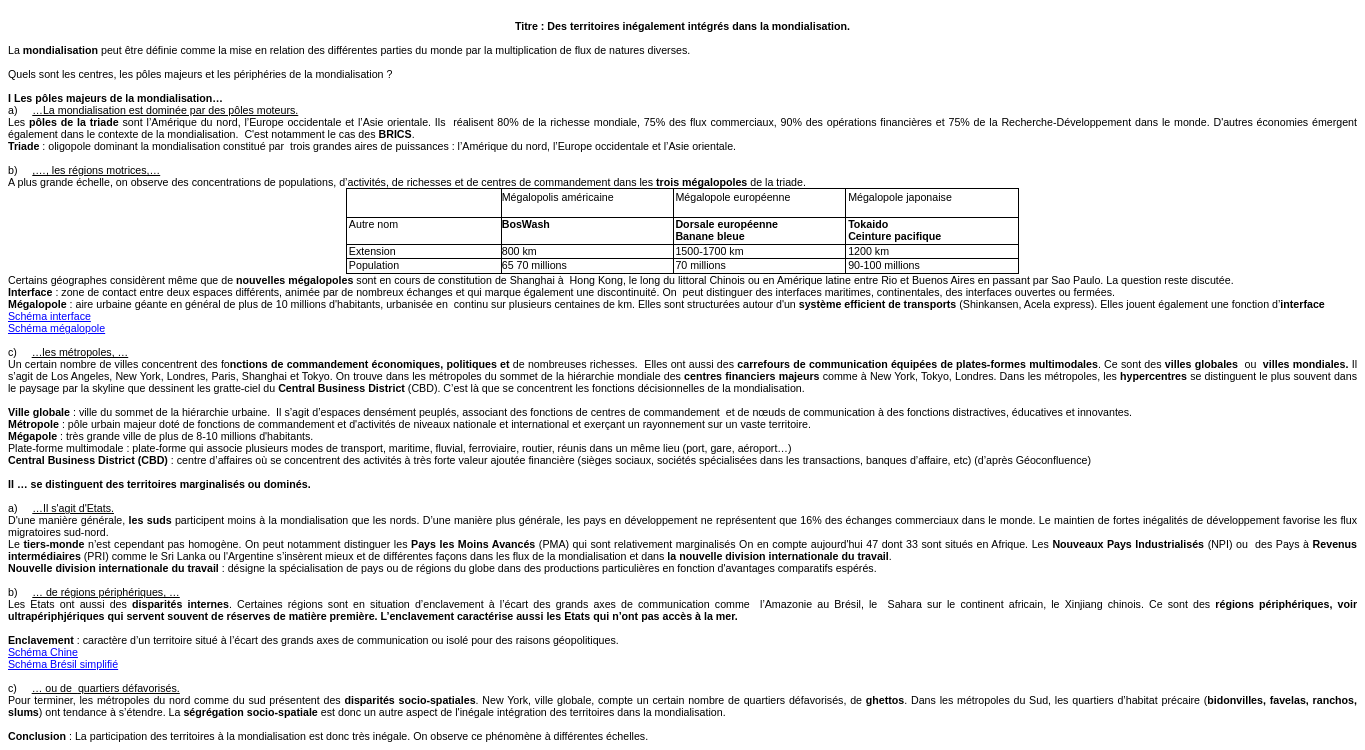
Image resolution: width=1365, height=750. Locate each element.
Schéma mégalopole (56, 328)
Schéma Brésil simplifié (63, 664)
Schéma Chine (43, 652)
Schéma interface (49, 316)
